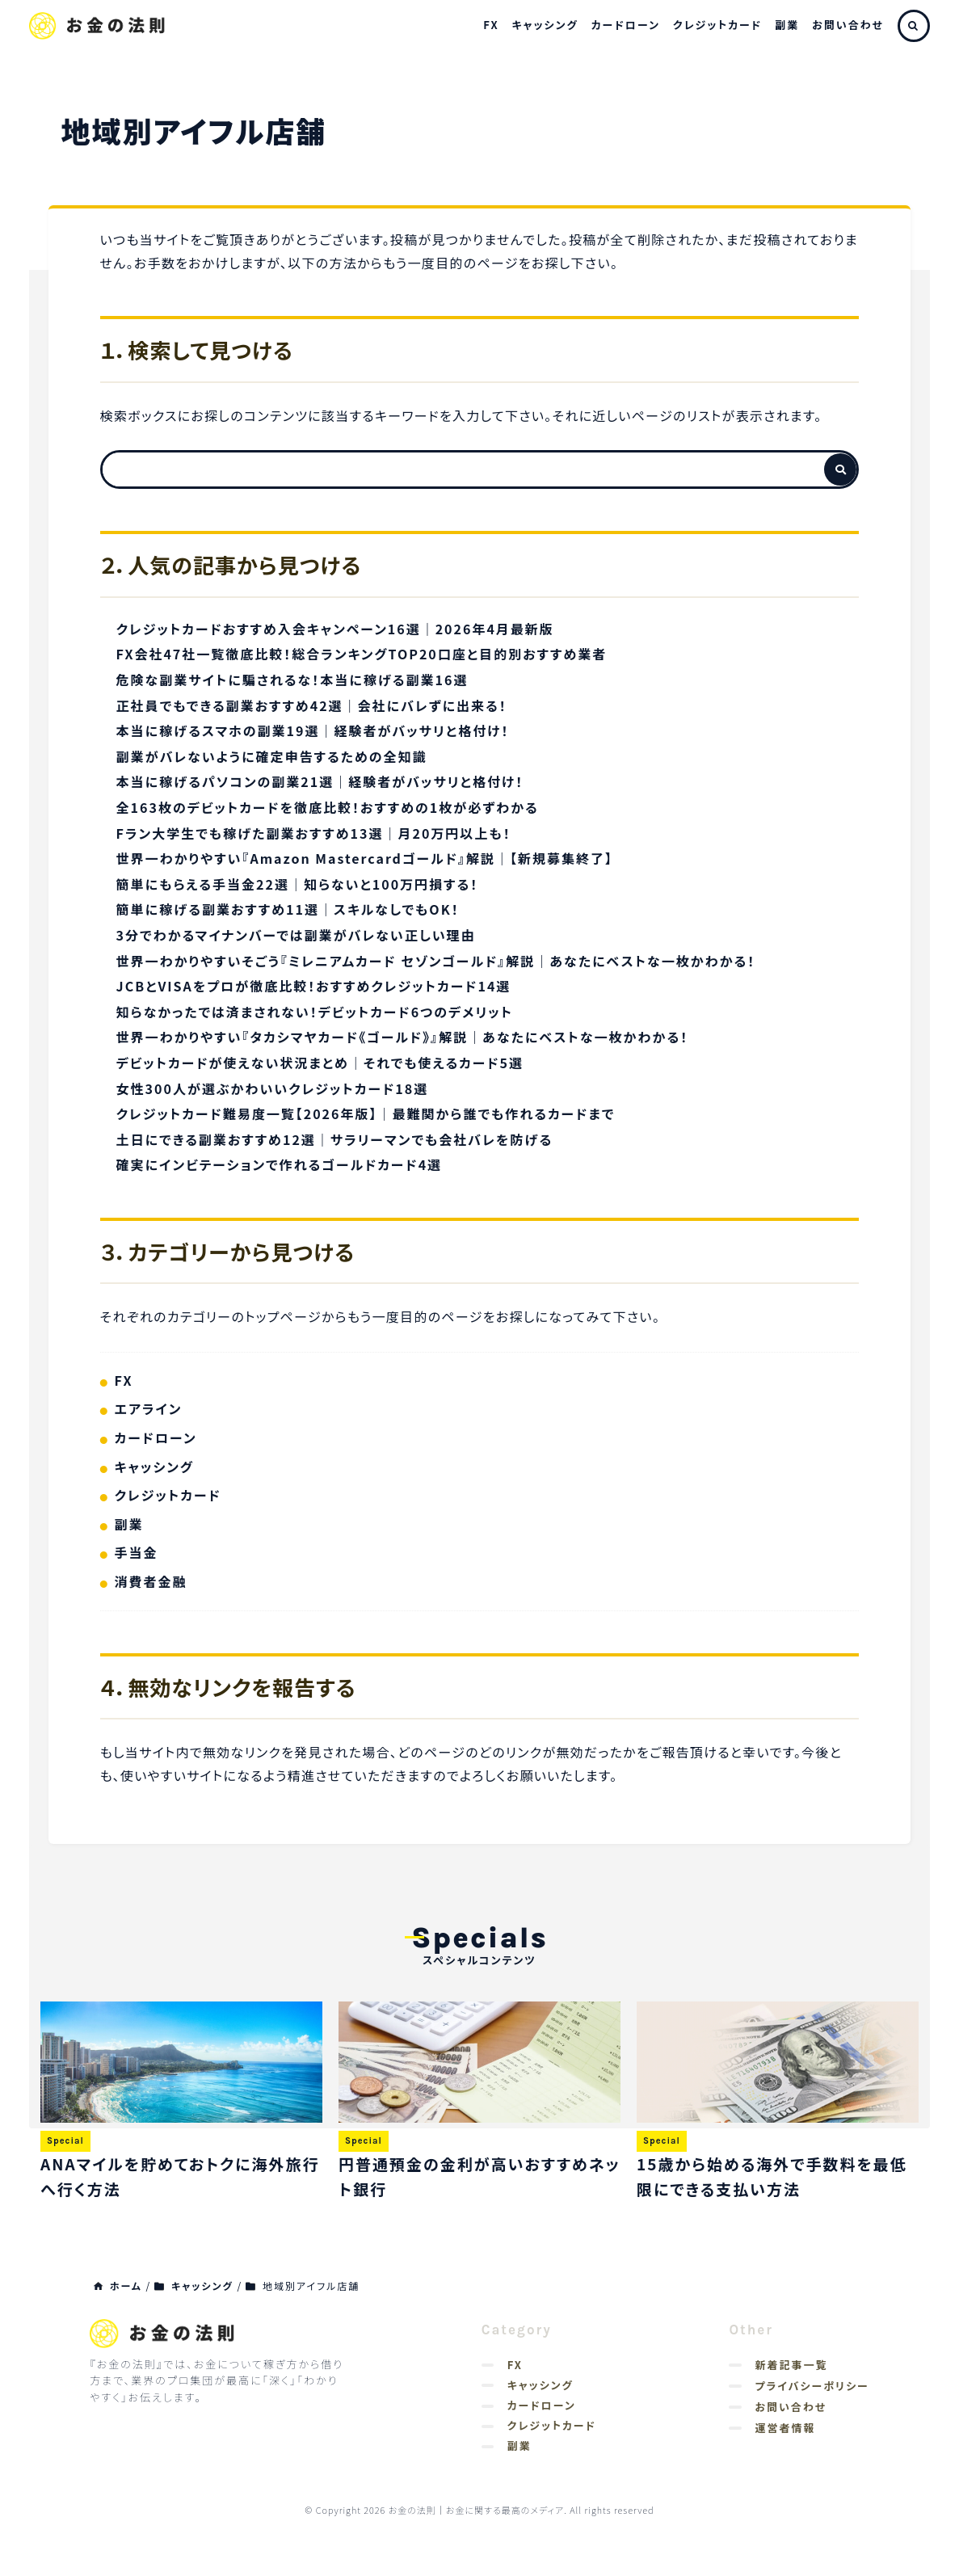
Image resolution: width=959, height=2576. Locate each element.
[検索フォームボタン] (840, 469)
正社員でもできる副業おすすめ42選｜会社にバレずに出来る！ (311, 705)
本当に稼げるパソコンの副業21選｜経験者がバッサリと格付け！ (320, 781)
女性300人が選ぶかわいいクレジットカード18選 (272, 1088)
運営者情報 (785, 2427)
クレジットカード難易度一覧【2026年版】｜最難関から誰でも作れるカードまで (366, 1113)
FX (490, 24)
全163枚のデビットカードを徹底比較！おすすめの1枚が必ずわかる (327, 807)
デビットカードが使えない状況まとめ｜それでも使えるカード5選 (320, 1062)
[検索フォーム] (464, 469)
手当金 (136, 1552)
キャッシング (545, 24)
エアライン (149, 1408)
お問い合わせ (848, 24)
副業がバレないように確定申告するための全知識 (271, 756)
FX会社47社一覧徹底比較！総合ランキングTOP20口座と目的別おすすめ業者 (362, 653)
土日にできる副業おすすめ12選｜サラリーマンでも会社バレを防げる (334, 1139)
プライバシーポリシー (812, 2385)
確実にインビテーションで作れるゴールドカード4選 (279, 1164)
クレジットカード (717, 24)
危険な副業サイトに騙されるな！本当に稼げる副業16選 (292, 679)
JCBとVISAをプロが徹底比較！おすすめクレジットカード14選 (313, 985)
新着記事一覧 (791, 2364)
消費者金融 (151, 1581)
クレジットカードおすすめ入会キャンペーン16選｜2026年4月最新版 (335, 628)
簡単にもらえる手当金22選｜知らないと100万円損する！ (297, 884)
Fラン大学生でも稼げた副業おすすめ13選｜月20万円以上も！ (313, 833)
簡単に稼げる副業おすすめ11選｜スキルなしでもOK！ (288, 909)
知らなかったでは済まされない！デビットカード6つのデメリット (314, 1011)
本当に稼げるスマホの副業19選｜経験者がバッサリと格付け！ (313, 730)
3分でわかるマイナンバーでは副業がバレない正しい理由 (296, 935)
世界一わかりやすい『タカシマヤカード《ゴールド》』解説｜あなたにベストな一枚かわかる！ (402, 1036)
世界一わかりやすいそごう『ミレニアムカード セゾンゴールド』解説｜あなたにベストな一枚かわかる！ (436, 960)
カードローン (625, 24)
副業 (787, 24)
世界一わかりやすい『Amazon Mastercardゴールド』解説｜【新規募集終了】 (364, 858)
